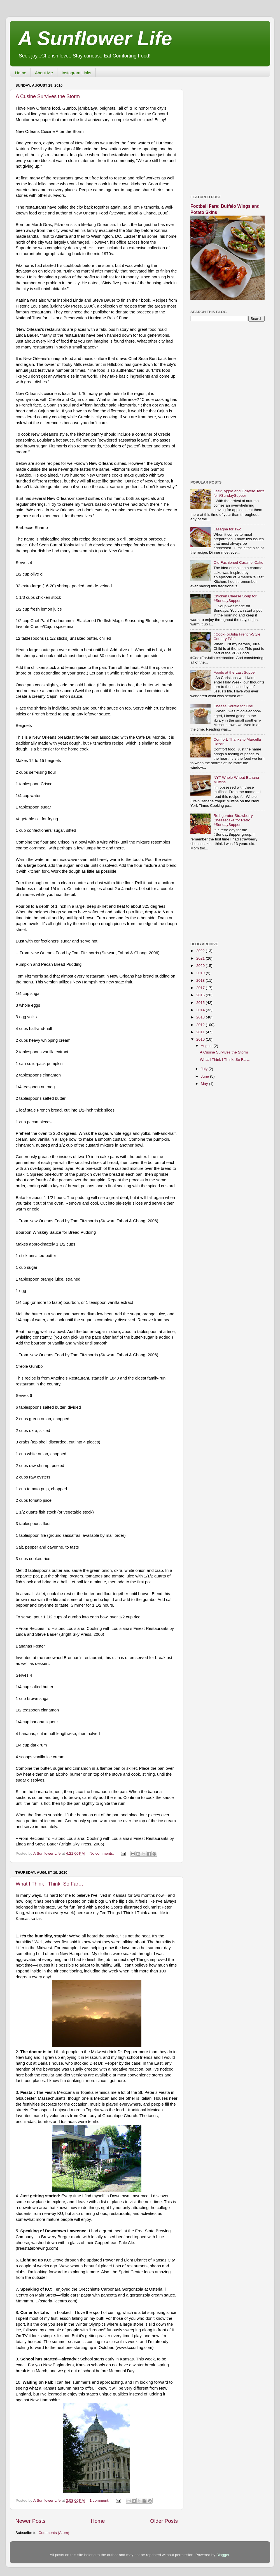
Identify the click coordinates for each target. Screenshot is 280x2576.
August (207, 1046)
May (205, 1084)
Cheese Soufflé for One (233, 706)
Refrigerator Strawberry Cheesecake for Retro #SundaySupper (233, 820)
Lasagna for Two (227, 529)
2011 (201, 1032)
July (205, 1069)
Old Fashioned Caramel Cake (238, 562)
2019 (201, 973)
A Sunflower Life (95, 38)
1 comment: (100, 2500)
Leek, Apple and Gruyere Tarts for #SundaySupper (238, 493)
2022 (201, 951)
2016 (201, 995)
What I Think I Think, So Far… (49, 1884)
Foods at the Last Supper (234, 672)
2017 (201, 988)
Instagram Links (76, 72)
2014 (201, 1010)
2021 (201, 958)
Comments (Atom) (54, 2533)
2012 (201, 1025)
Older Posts (164, 2521)
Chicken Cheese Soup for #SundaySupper (234, 598)
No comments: (102, 1853)
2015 (201, 1003)
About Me (44, 72)
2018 (201, 980)
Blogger (222, 2555)
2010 (201, 1039)
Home (20, 72)
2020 (201, 966)
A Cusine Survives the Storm (224, 1052)
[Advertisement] (58, 133)
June (205, 1076)
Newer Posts (30, 2521)
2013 (201, 1017)
